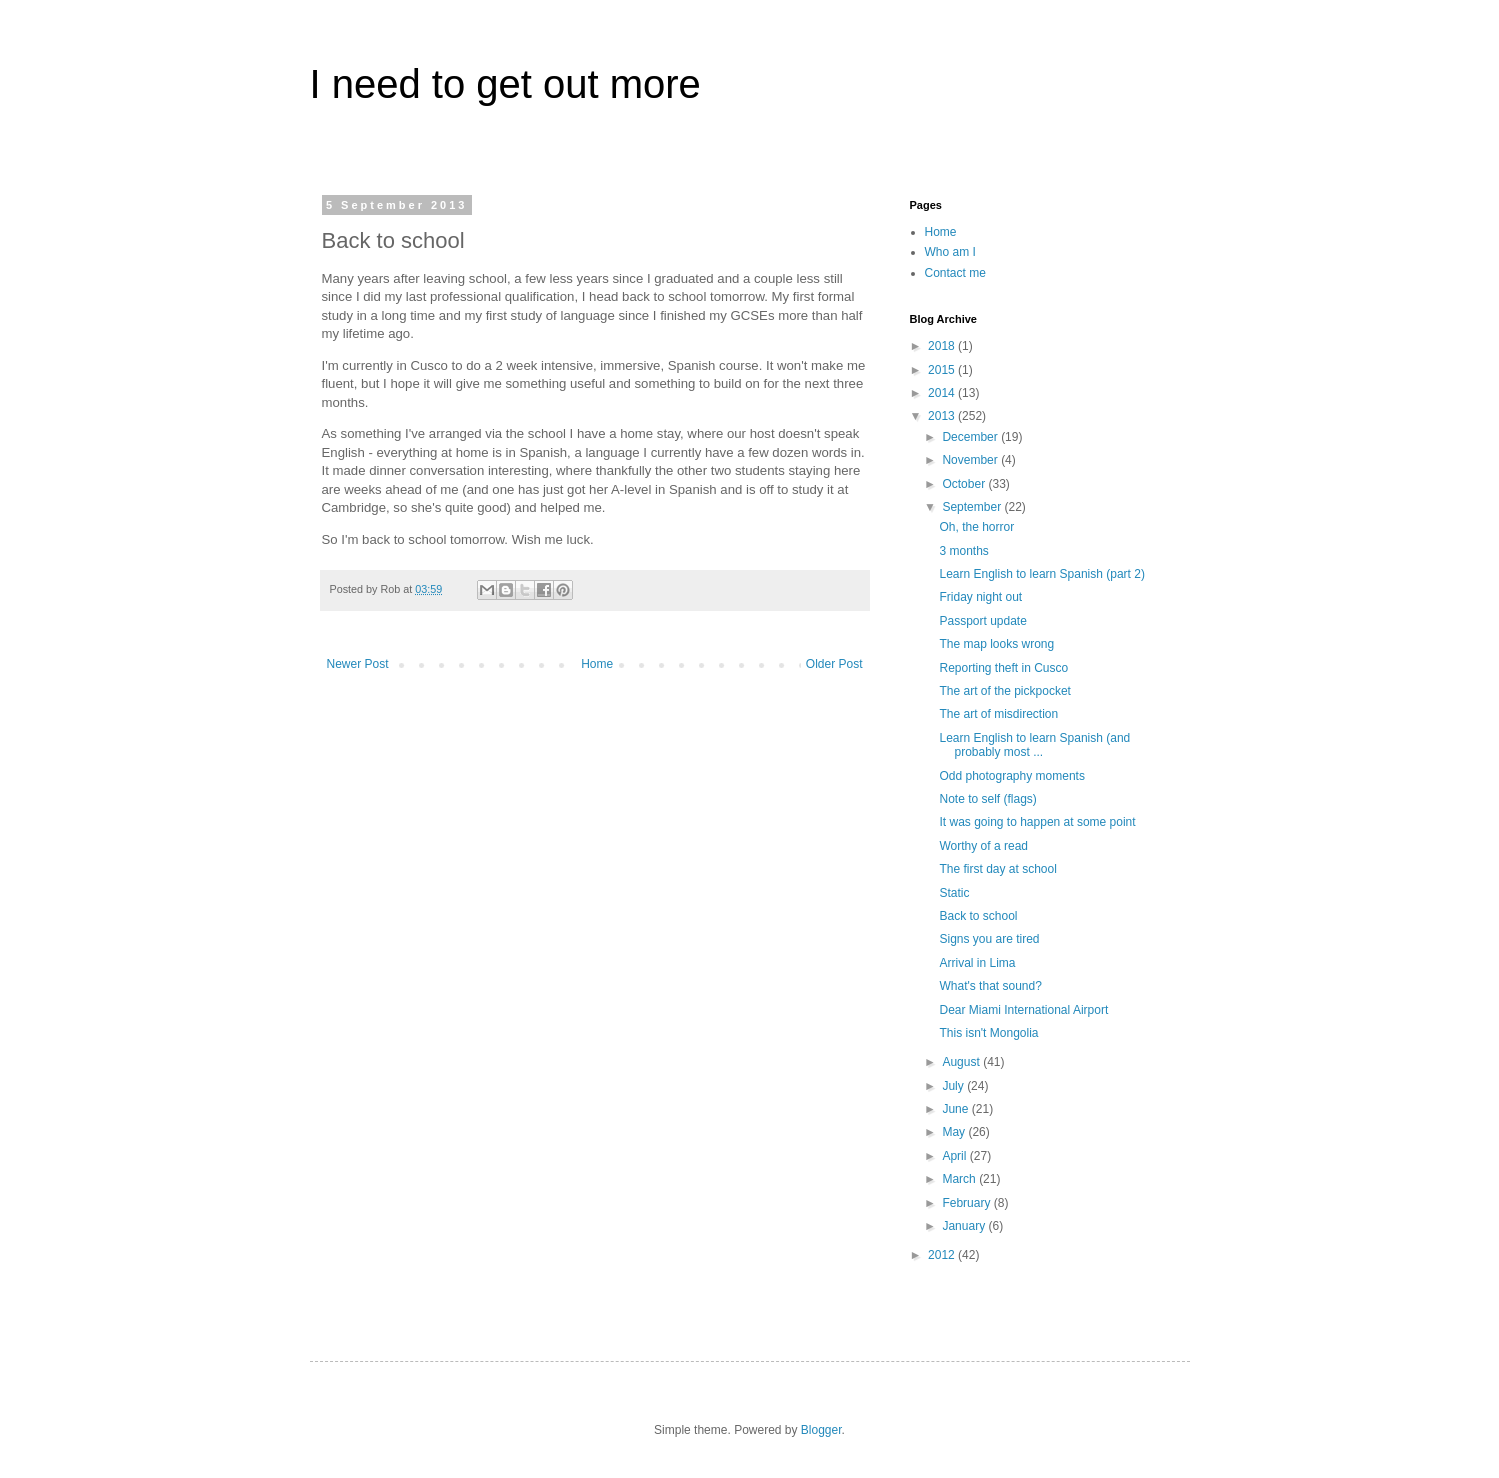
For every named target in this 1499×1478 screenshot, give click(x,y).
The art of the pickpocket (1004, 691)
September (973, 507)
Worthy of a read (983, 846)
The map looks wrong (996, 644)
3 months (963, 551)
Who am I (950, 252)
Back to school (978, 916)
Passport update (982, 621)
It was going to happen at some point (1037, 822)
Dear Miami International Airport (1023, 1010)
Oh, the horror (976, 527)
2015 (943, 370)
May (955, 1132)
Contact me (955, 273)
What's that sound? (990, 986)
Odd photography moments (1011, 776)
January (965, 1226)
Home (597, 664)
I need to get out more (505, 84)
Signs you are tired (989, 939)
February (967, 1203)
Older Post (834, 664)
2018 (943, 346)
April (955, 1156)
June (956, 1109)
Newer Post (358, 664)
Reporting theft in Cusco (1003, 668)
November (971, 460)
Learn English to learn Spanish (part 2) (1041, 574)
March (960, 1179)
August (962, 1062)
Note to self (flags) (987, 799)
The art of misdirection (998, 714)
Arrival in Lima (977, 963)
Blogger (821, 1430)
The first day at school (997, 869)
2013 (943, 416)
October (965, 484)
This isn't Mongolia (988, 1033)
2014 (943, 393)
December (971, 437)
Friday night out (980, 597)
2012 (943, 1255)
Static (954, 893)
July (954, 1086)
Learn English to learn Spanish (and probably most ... (1034, 745)
